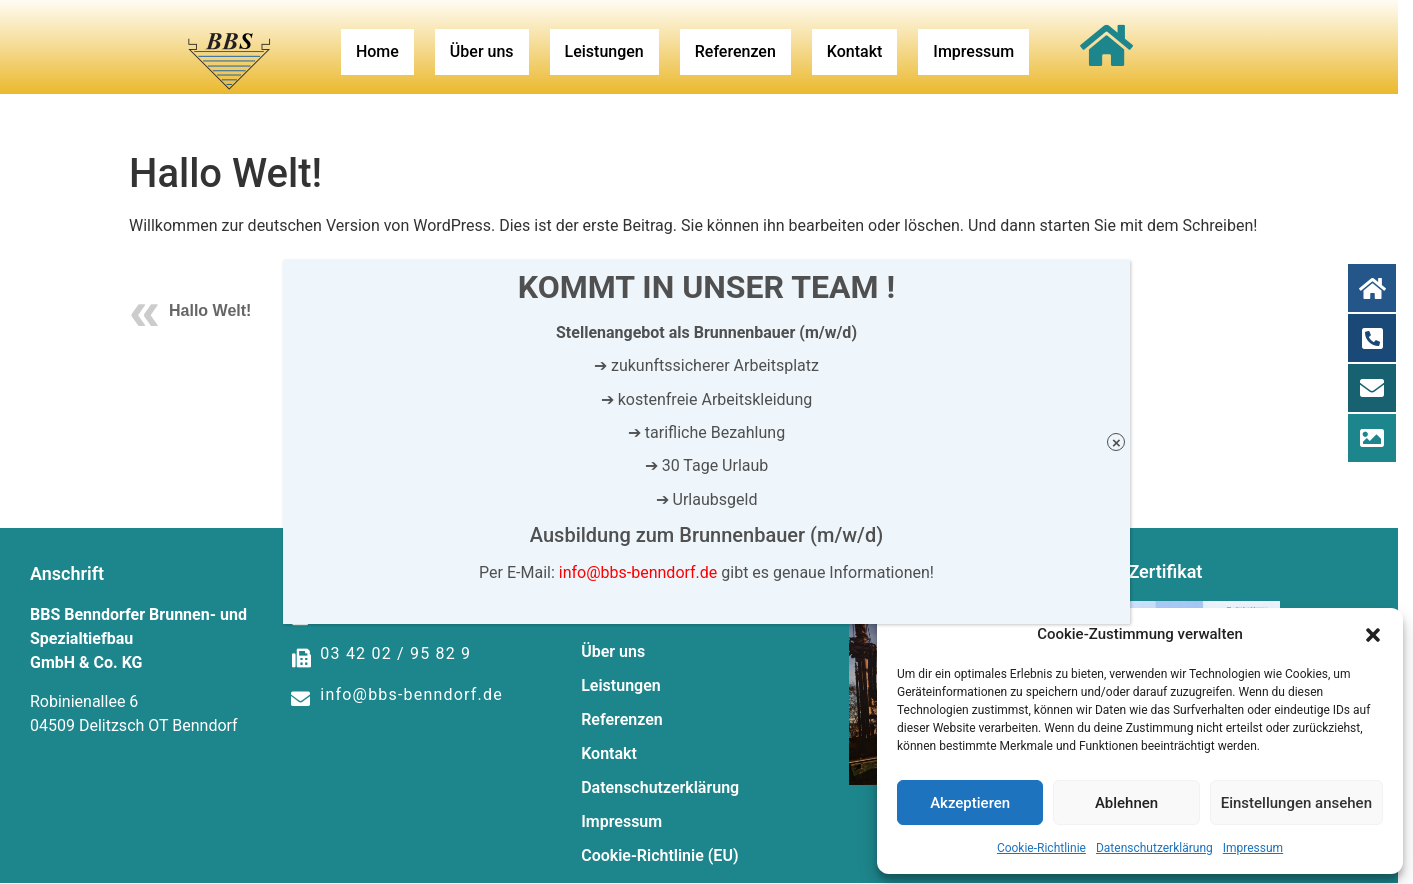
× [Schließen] (1116, 442)
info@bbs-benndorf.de (638, 572)
